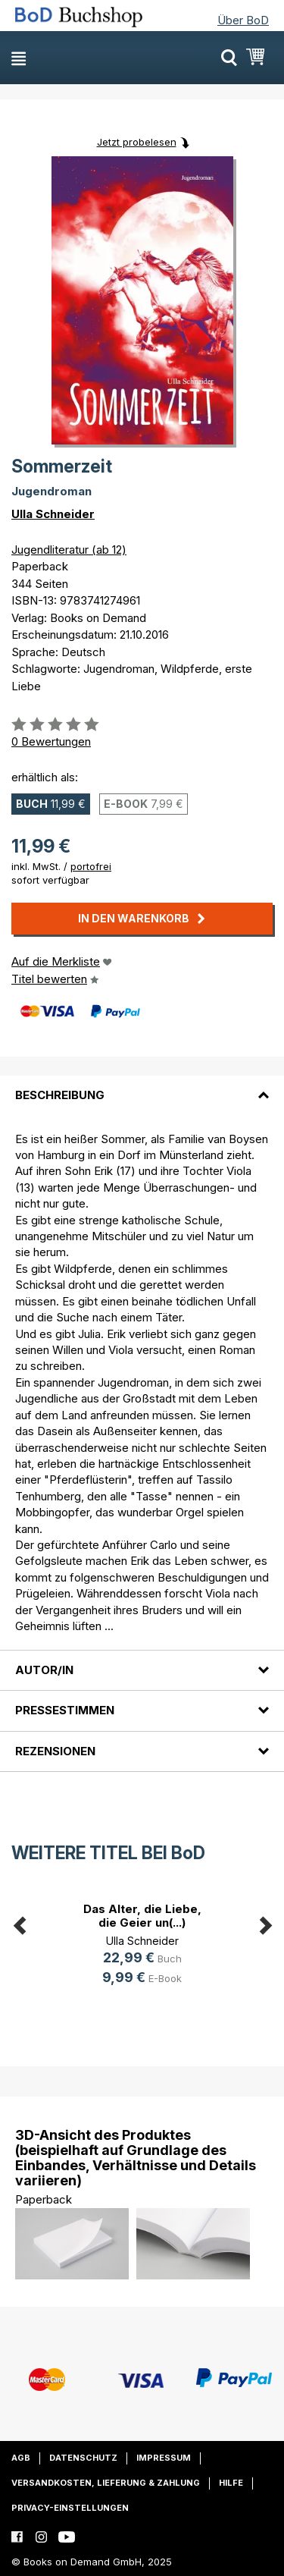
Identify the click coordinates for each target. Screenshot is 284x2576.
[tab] (142, 1086)
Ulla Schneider (53, 514)
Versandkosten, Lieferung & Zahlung (105, 2482)
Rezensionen (55, 1751)
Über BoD (243, 20)
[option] (142, 1946)
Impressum (163, 2457)
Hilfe (231, 2482)
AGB (20, 2457)
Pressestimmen (64, 1710)
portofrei (90, 866)
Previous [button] (19, 1923)
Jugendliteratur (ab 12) (68, 549)
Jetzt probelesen (136, 142)
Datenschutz (83, 2457)
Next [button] (265, 1923)
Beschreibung (60, 1095)
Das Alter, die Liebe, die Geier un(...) (142, 1916)
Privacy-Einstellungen (70, 2507)
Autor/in (44, 1670)
